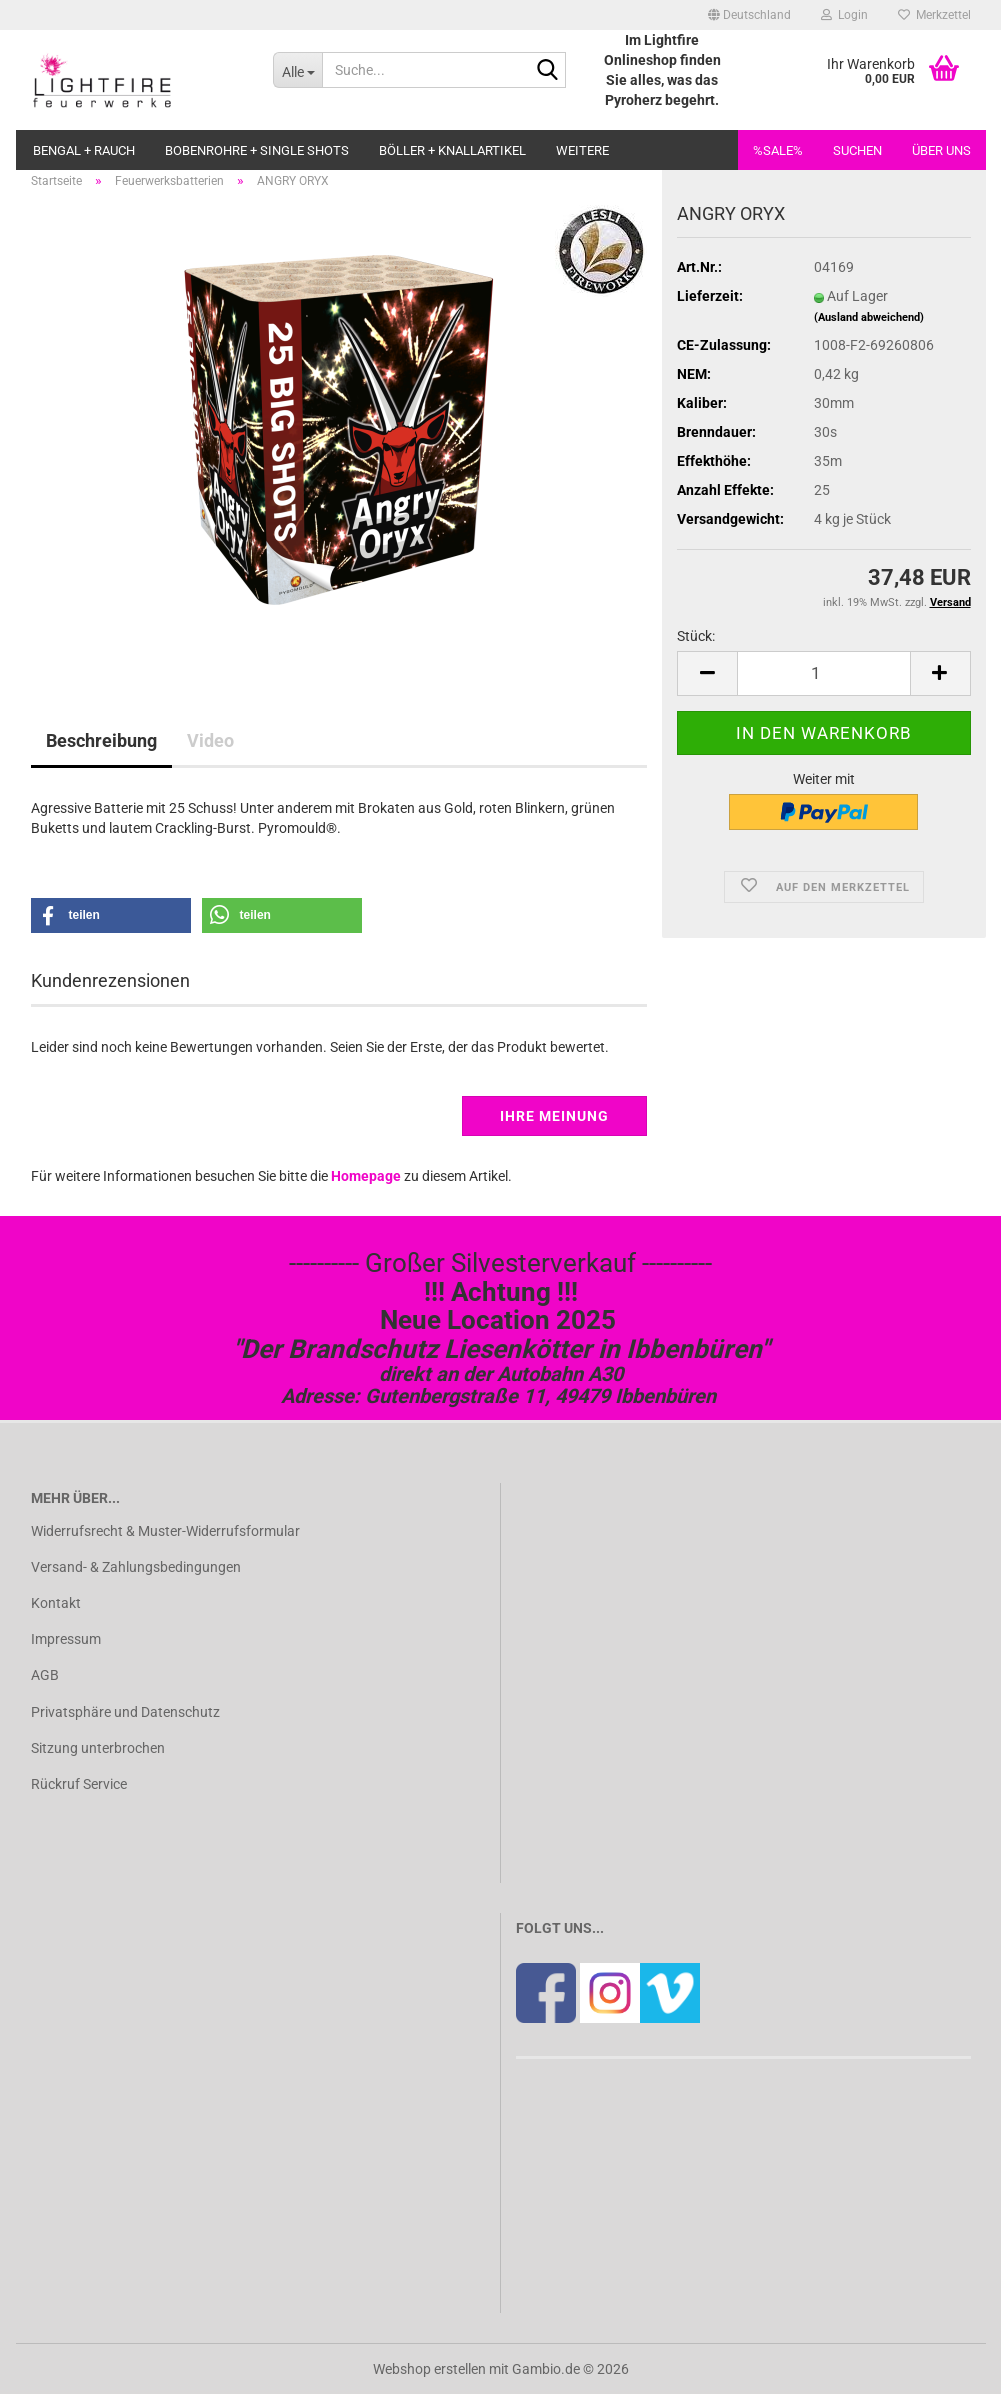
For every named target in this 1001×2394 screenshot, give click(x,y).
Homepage (366, 1176)
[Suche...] (297, 70)
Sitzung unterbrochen (98, 1748)
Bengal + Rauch (84, 150)
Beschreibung (101, 740)
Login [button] (844, 15)
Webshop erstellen (429, 2369)
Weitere (582, 150)
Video (210, 740)
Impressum (66, 1639)
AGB (45, 1675)
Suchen (857, 150)
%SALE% (778, 150)
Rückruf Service (79, 1784)
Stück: (696, 636)
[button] (749, 15)
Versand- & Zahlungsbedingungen (136, 1567)
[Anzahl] (823, 673)
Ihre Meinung (554, 1116)
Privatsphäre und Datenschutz (125, 1712)
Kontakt (56, 1603)
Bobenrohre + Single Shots (257, 150)
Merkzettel (934, 15)
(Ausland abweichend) (869, 317)
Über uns (941, 150)
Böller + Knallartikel (452, 150)
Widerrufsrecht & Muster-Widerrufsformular (165, 1531)
